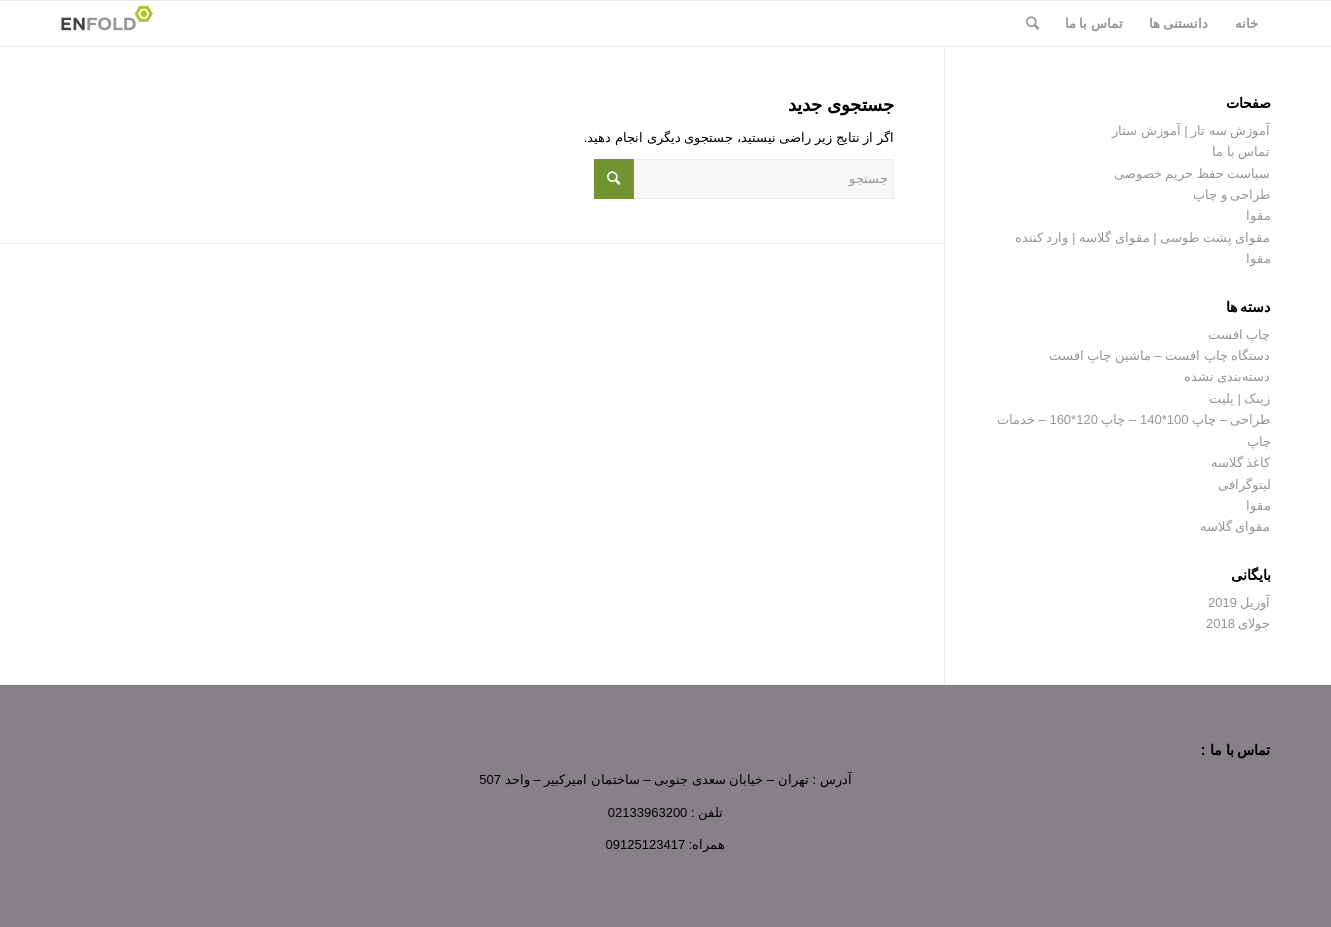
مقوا (1258, 215)
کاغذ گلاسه (1241, 462)
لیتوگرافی (1244, 484)
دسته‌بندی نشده (1227, 376)
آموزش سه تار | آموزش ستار (1191, 130)
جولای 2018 (1238, 623)
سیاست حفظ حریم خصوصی (1192, 173)
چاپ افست (1239, 334)
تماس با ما (1241, 151)
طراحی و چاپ (1231, 194)
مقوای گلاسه (1235, 526)
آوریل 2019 (1239, 602)
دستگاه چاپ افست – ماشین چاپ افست (1160, 355)
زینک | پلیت (1240, 398)
